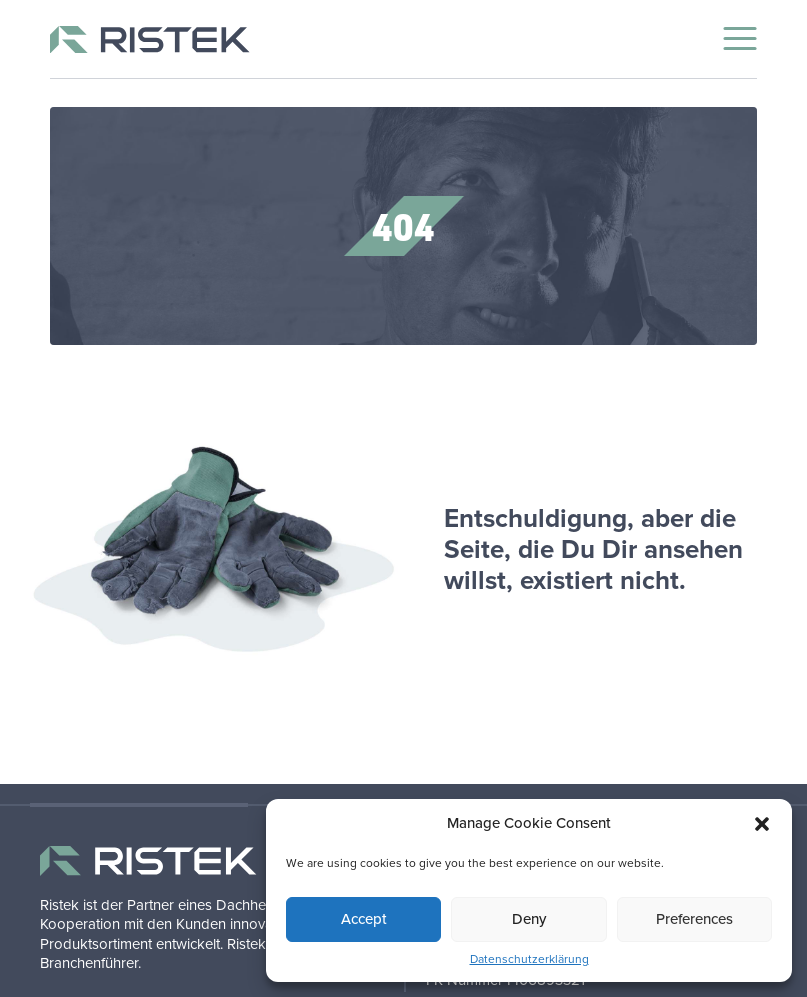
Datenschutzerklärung (529, 959)
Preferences (694, 919)
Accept (364, 919)
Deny (529, 919)
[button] (762, 824)
